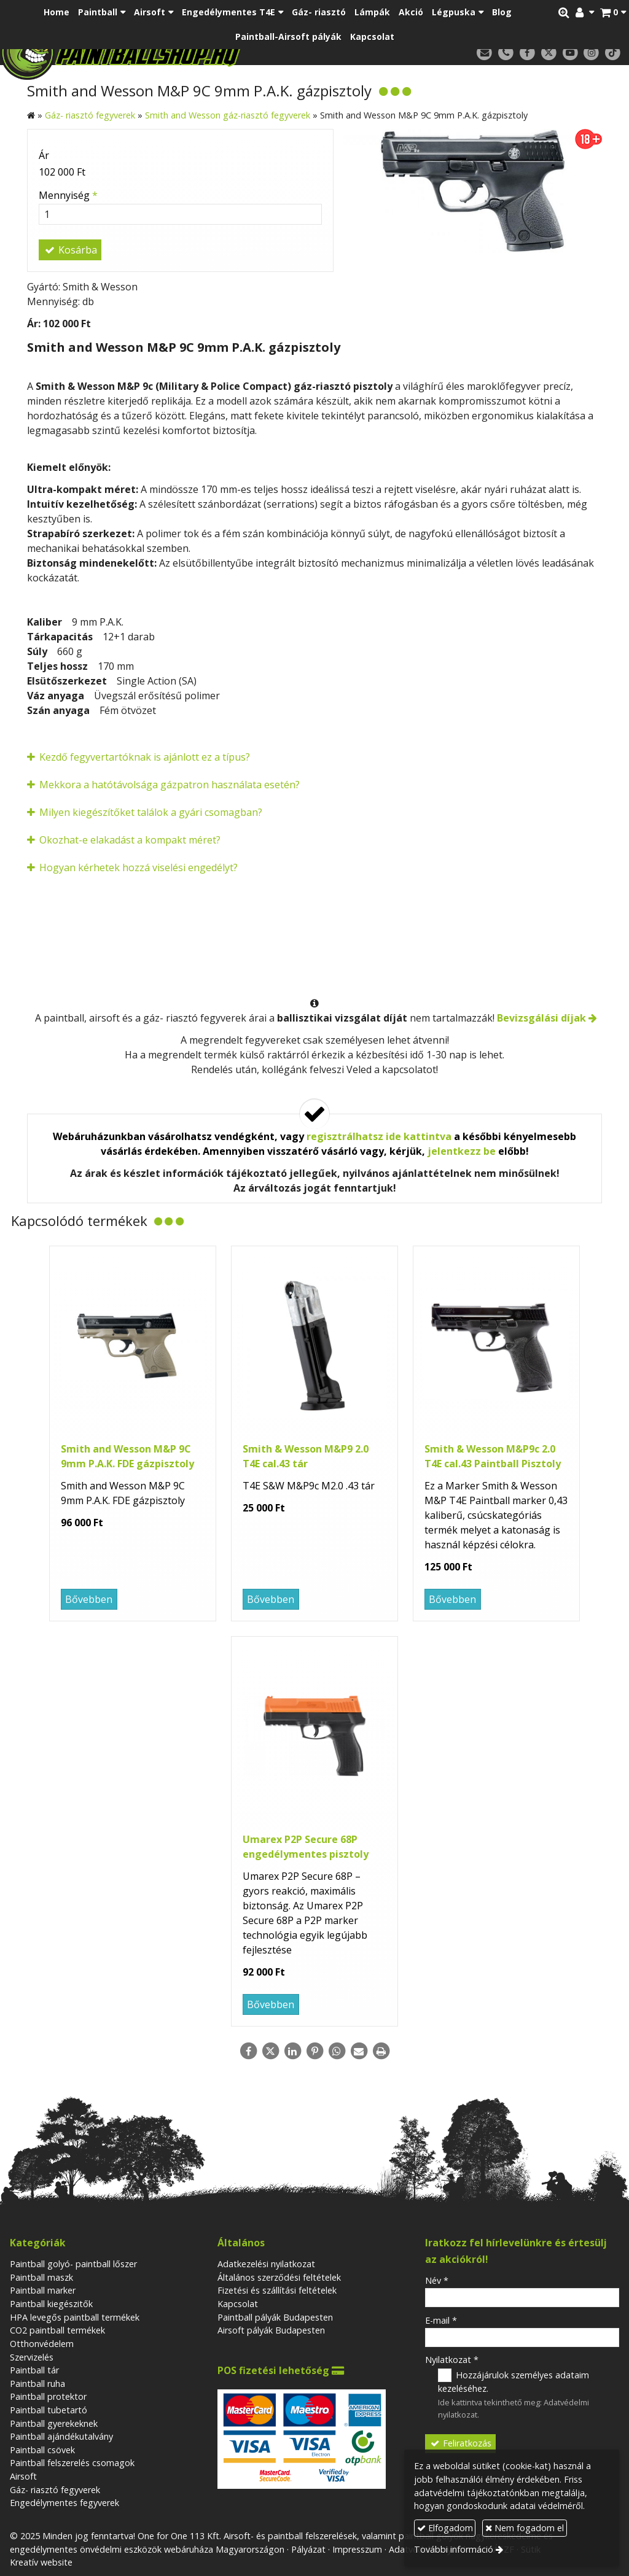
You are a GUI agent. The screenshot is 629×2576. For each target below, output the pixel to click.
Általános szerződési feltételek (279, 2277)
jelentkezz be (462, 1151)
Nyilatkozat (452, 2359)
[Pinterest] (314, 2051)
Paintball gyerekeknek (54, 2423)
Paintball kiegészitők (51, 2304)
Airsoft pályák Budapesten (271, 2330)
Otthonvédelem (42, 2343)
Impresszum (357, 2549)
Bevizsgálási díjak (541, 1018)
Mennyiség (68, 195)
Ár (44, 155)
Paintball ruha (37, 2383)
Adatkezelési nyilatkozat (266, 2264)
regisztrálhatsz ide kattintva (379, 1136)
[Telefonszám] (506, 53)
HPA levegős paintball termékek (74, 2317)
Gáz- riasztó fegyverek (55, 2490)
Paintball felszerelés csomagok (72, 2463)
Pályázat (308, 2549)
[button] (613, 12)
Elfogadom (445, 2528)
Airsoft (23, 2476)
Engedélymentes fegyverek (64, 2502)
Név (436, 2280)
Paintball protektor (48, 2396)
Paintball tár (34, 2370)
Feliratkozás (460, 2443)
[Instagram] (591, 53)
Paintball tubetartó (48, 2410)
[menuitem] (56, 12)
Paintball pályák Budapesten (275, 2317)
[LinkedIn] (292, 2051)
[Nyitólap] (168, 52)
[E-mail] (484, 53)
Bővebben (88, 1599)
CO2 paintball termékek (57, 2330)
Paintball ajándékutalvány (61, 2436)
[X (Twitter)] (549, 53)
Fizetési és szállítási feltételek (277, 2290)
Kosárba (70, 250)
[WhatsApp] (336, 2051)
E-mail (441, 2320)
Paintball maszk (41, 2277)
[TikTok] (613, 53)
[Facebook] (527, 53)
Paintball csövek (42, 2450)
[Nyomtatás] (381, 2051)
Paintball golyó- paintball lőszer (73, 2264)
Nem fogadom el (524, 2528)
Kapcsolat (237, 2304)
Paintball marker (43, 2290)
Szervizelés (31, 2357)
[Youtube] (570, 53)
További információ (453, 2549)
